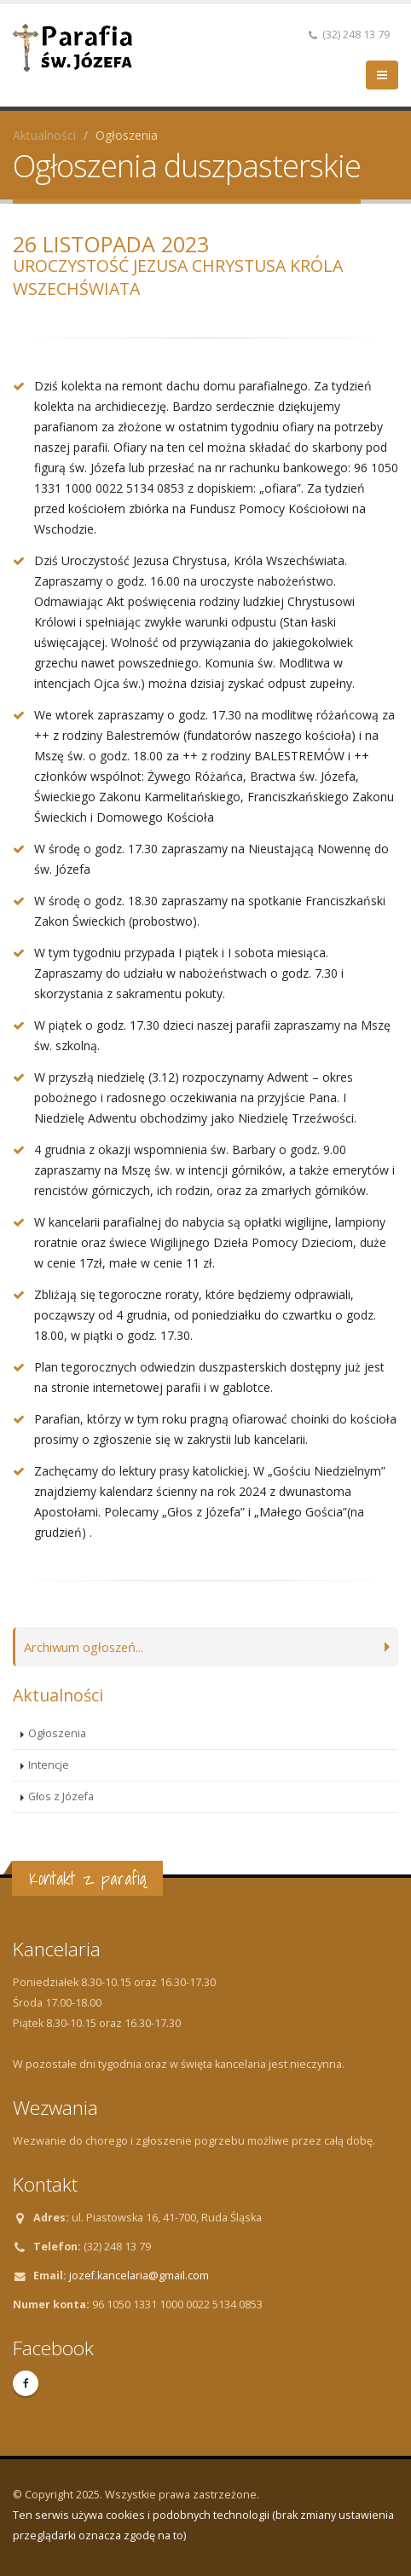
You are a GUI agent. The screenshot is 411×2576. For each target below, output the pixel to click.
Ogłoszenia (57, 1733)
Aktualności (44, 135)
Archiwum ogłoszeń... (88, 1646)
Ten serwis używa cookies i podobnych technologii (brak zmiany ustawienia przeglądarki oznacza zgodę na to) (203, 2525)
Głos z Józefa (61, 1796)
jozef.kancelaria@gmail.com (139, 2275)
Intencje (48, 1765)
